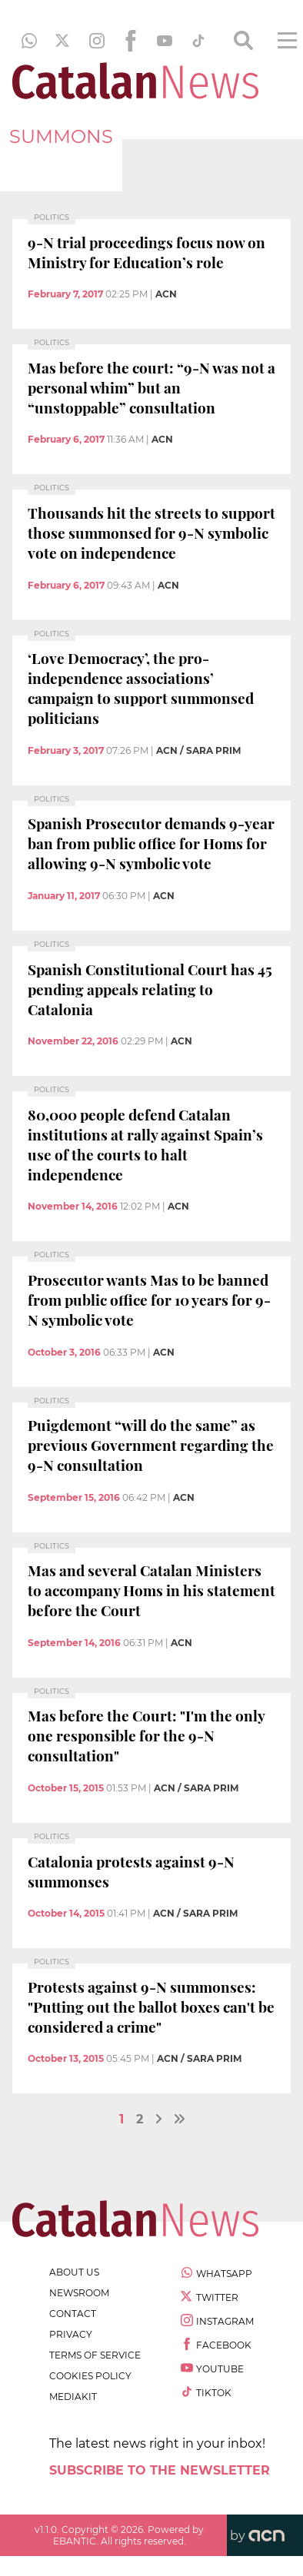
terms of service (95, 2355)
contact (72, 2313)
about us (74, 2272)
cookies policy (90, 2376)
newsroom (79, 2293)
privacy (70, 2334)
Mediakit (73, 2396)
